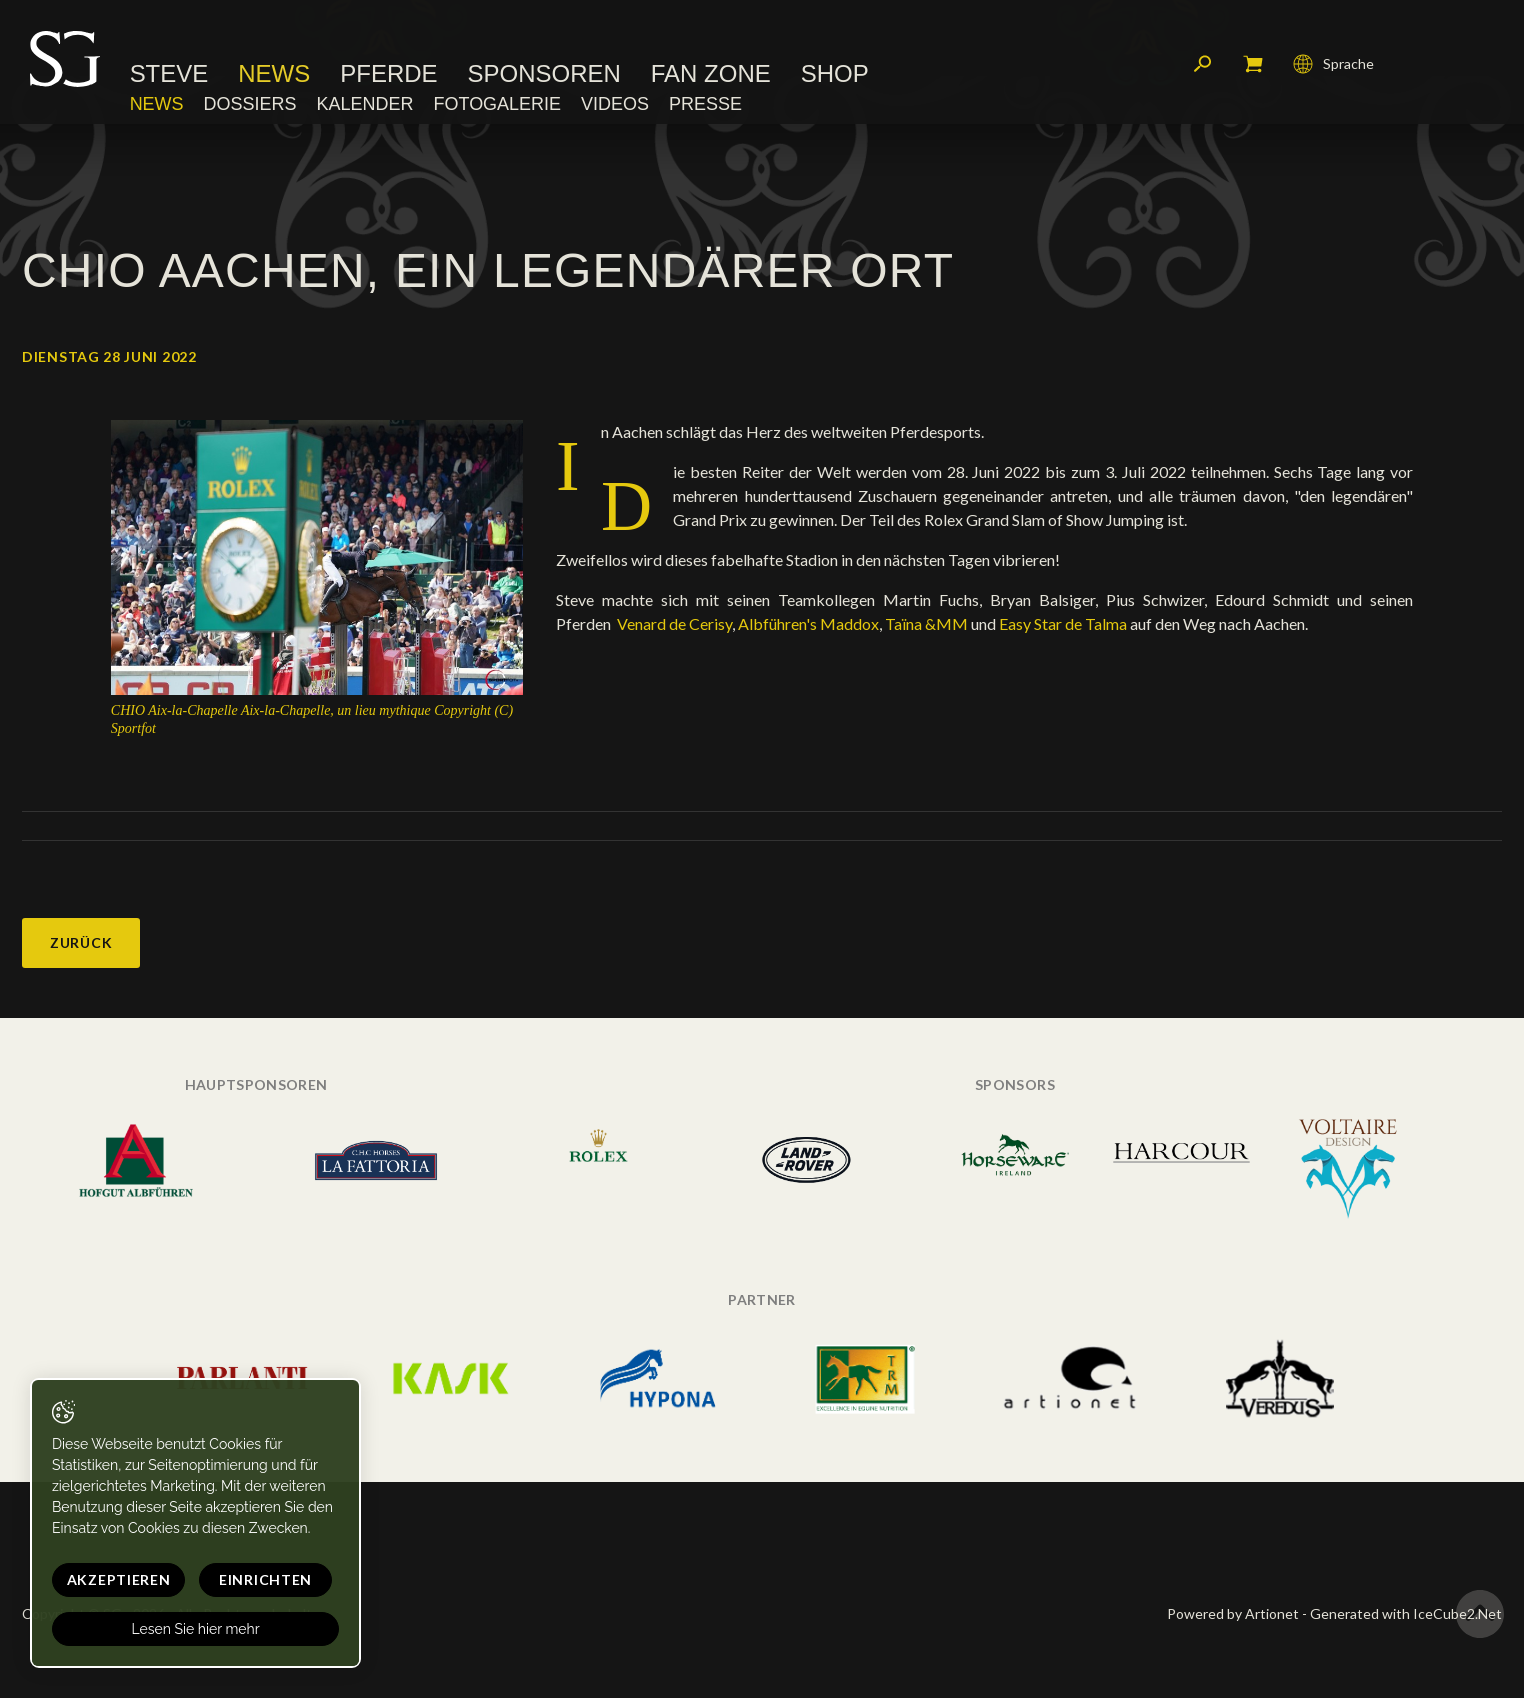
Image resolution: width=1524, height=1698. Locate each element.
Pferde (389, 75)
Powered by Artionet (1233, 1613)
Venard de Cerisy (673, 623)
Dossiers (250, 105)
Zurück (81, 942)
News (275, 75)
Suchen (1203, 65)
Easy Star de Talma (1063, 623)
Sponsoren (544, 75)
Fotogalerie (498, 105)
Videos (615, 105)
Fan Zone (711, 75)
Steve (169, 75)
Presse (705, 105)
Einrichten (260, 1579)
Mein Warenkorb (1253, 65)
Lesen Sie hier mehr (192, 1629)
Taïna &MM (926, 623)
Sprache (1333, 65)
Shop (835, 75)
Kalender (365, 105)
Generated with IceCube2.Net (1406, 1613)
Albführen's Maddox (808, 623)
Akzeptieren (117, 1579)
